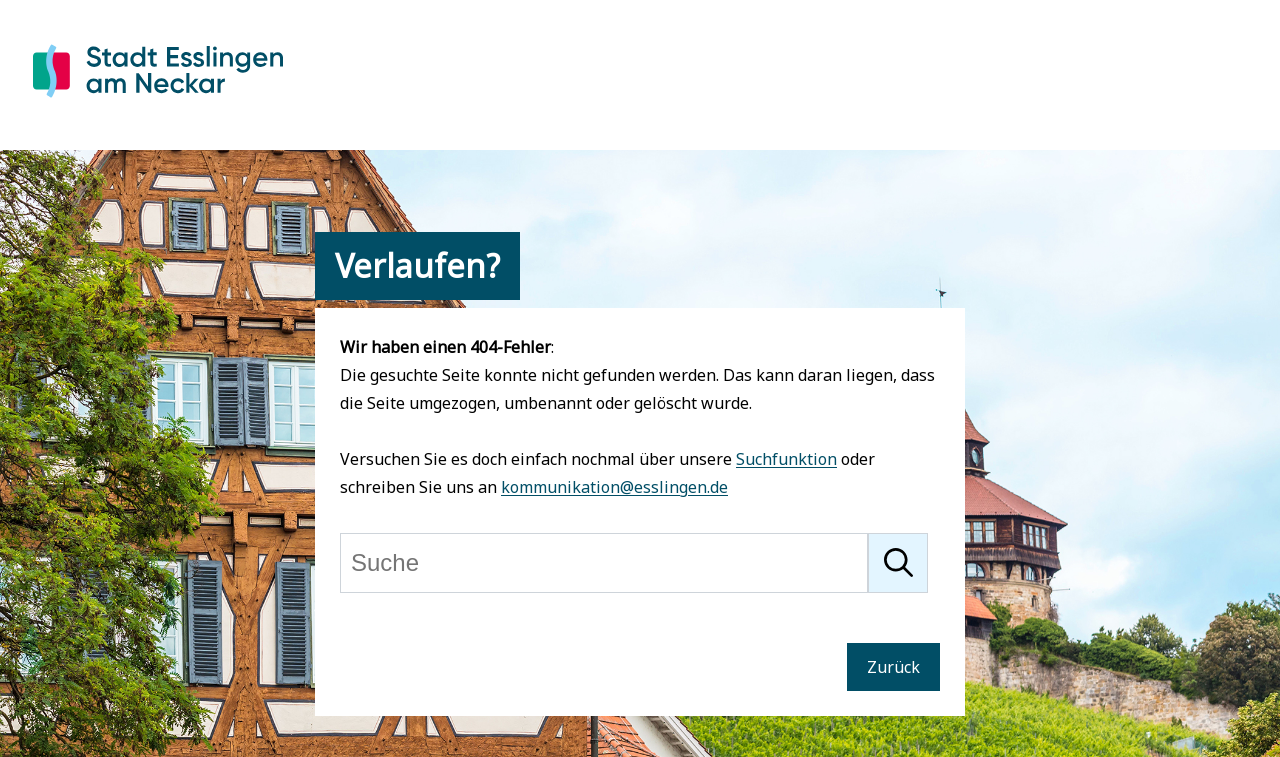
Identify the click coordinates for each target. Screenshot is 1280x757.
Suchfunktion (786, 459)
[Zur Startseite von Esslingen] (158, 101)
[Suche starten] (898, 563)
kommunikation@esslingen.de (614, 487)
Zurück (893, 667)
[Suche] (604, 563)
